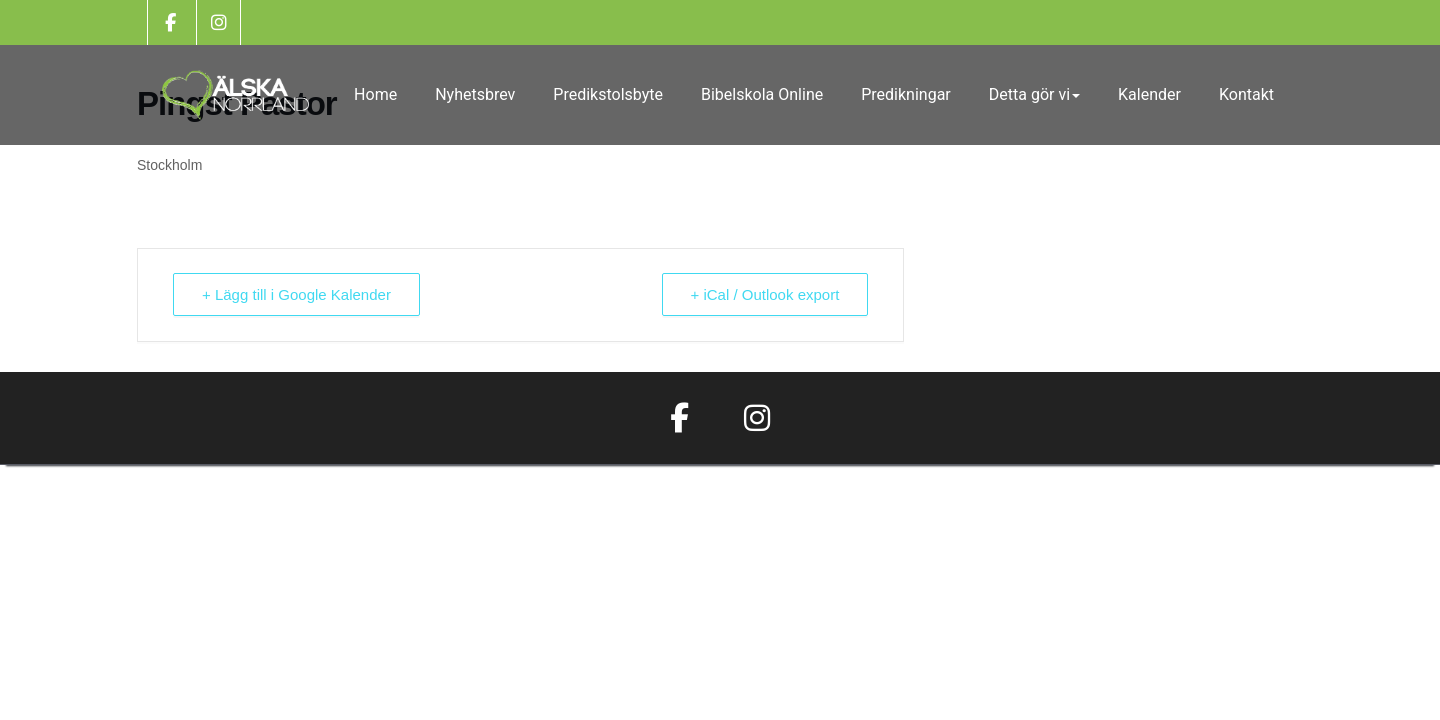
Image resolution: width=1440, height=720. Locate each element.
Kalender (1149, 94)
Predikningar (906, 94)
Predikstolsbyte (608, 94)
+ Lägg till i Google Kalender (296, 294)
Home (375, 94)
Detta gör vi (1034, 94)
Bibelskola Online (762, 94)
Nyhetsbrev (475, 94)
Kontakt (1246, 94)
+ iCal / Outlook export (765, 294)
